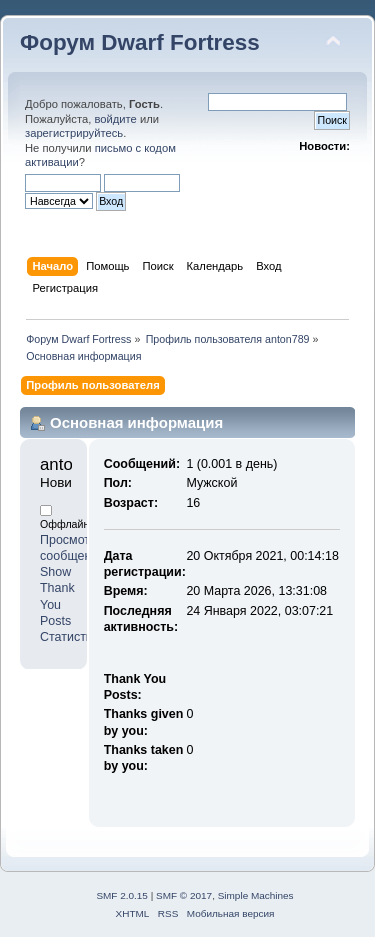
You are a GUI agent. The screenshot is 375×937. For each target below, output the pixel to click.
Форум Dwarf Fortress (140, 42)
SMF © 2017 (184, 895)
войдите (115, 119)
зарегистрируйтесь (74, 133)
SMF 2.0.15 (122, 895)
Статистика (73, 637)
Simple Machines (256, 895)
